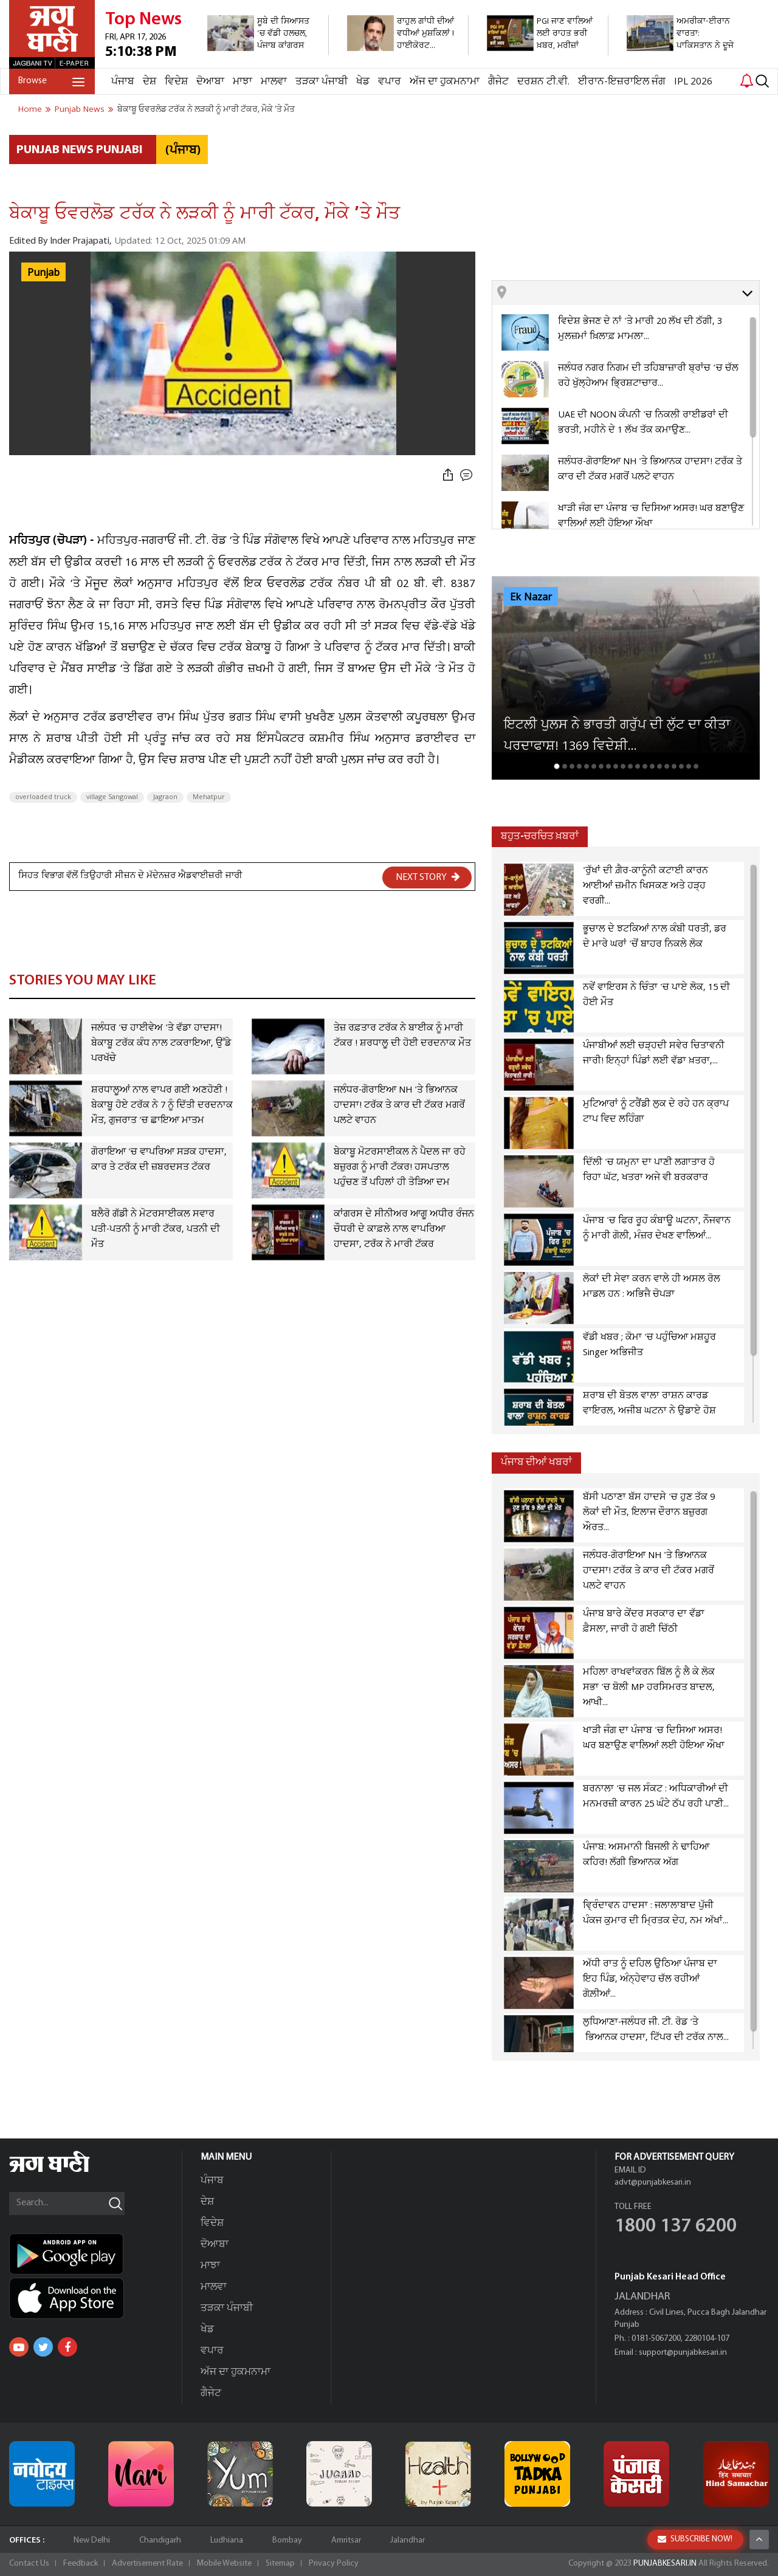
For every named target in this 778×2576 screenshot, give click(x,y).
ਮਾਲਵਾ (274, 82)
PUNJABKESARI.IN (665, 2563)
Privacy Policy (334, 2563)
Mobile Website (224, 2563)
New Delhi (92, 2540)
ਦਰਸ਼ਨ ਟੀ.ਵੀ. (543, 82)
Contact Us (29, 2563)
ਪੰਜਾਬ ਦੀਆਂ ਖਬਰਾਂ (536, 1462)
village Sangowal (112, 797)
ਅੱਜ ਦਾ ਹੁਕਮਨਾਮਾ (445, 82)
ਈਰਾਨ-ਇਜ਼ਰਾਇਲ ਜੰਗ (622, 82)
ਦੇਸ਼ (149, 82)
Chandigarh (160, 2540)
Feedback (80, 2563)
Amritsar (346, 2540)
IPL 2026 (693, 82)
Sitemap (280, 2563)
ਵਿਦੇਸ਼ (176, 82)
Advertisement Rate (147, 2563)
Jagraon (165, 797)
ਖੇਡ (363, 82)
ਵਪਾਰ (389, 82)
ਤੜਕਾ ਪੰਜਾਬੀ (321, 82)
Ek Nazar (531, 597)
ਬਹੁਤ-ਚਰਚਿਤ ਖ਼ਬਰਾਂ (540, 836)
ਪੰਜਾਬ (122, 82)
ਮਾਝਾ (242, 82)
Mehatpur (209, 797)
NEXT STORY (428, 876)
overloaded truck (43, 797)
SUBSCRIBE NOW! (695, 2539)
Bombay (287, 2540)
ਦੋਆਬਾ (210, 82)
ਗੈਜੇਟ (498, 82)
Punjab (43, 273)
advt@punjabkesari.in (652, 2182)
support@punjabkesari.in (683, 2352)
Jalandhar (407, 2540)
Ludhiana (226, 2540)
